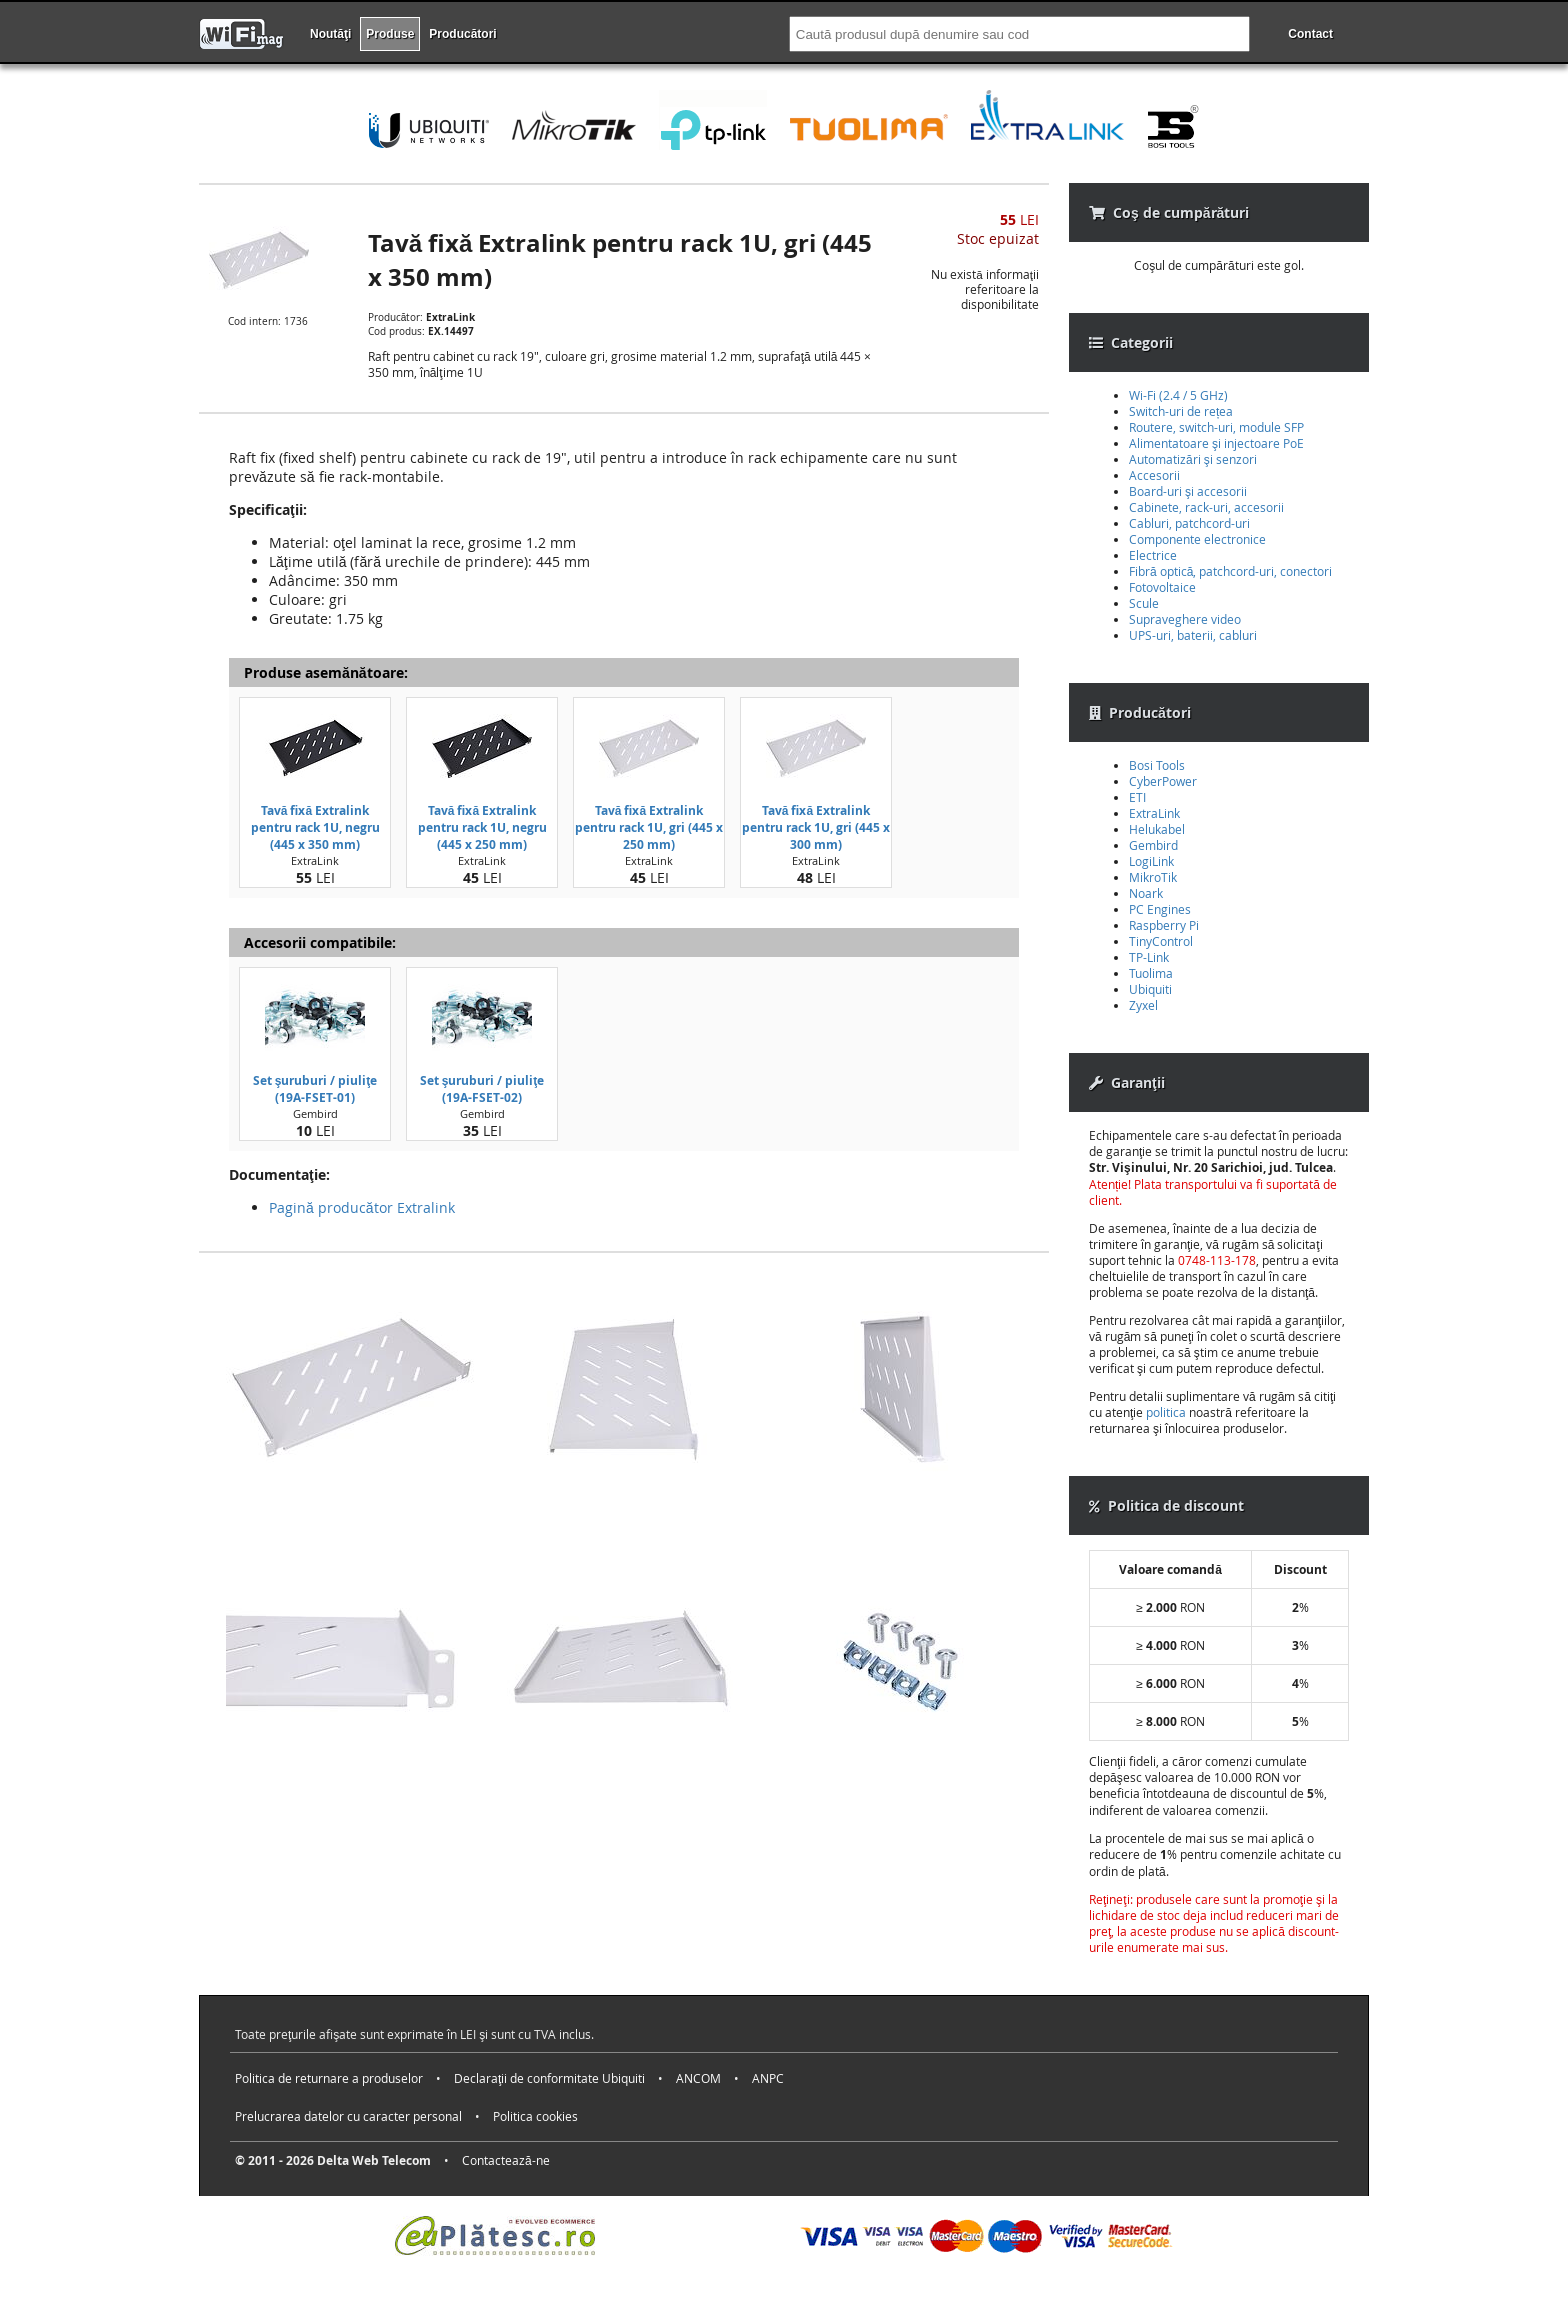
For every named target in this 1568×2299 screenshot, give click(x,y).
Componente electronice (1197, 539)
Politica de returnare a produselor (329, 2078)
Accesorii (1154, 475)
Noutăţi (330, 34)
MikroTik (1153, 877)
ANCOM (698, 2078)
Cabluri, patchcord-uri (1189, 523)
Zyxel (1143, 1005)
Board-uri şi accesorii (1188, 491)
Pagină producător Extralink (362, 1207)
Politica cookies (535, 2116)
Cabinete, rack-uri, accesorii (1206, 507)
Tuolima (1151, 973)
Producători (462, 34)
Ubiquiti (1150, 989)
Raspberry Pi (1164, 925)
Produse (390, 34)
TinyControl (1161, 941)
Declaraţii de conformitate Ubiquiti (549, 2078)
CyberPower (1163, 781)
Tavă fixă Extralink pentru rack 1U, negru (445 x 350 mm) (315, 827)
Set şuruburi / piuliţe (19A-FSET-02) (482, 1089)
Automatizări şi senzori (1193, 459)
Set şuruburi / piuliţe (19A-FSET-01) (315, 1089)
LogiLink (1151, 861)
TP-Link (1149, 957)
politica (1166, 1412)
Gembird (1153, 845)
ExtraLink (1154, 813)
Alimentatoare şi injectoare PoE (1216, 443)
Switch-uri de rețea (1181, 411)
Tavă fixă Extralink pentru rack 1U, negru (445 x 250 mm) (482, 827)
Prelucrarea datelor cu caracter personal (348, 2116)
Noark (1146, 893)
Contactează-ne (506, 2160)
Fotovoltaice (1162, 587)
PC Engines (1160, 909)
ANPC (768, 2078)
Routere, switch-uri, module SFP (1216, 427)
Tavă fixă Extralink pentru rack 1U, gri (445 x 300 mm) (816, 827)
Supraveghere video (1185, 619)
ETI (1137, 797)
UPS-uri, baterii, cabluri (1193, 635)
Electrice (1153, 555)
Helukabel (1157, 829)
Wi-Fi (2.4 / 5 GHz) (1178, 395)
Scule (1144, 603)
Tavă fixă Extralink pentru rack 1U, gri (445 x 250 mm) (649, 827)
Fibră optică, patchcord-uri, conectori (1230, 571)
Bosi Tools (1157, 765)
